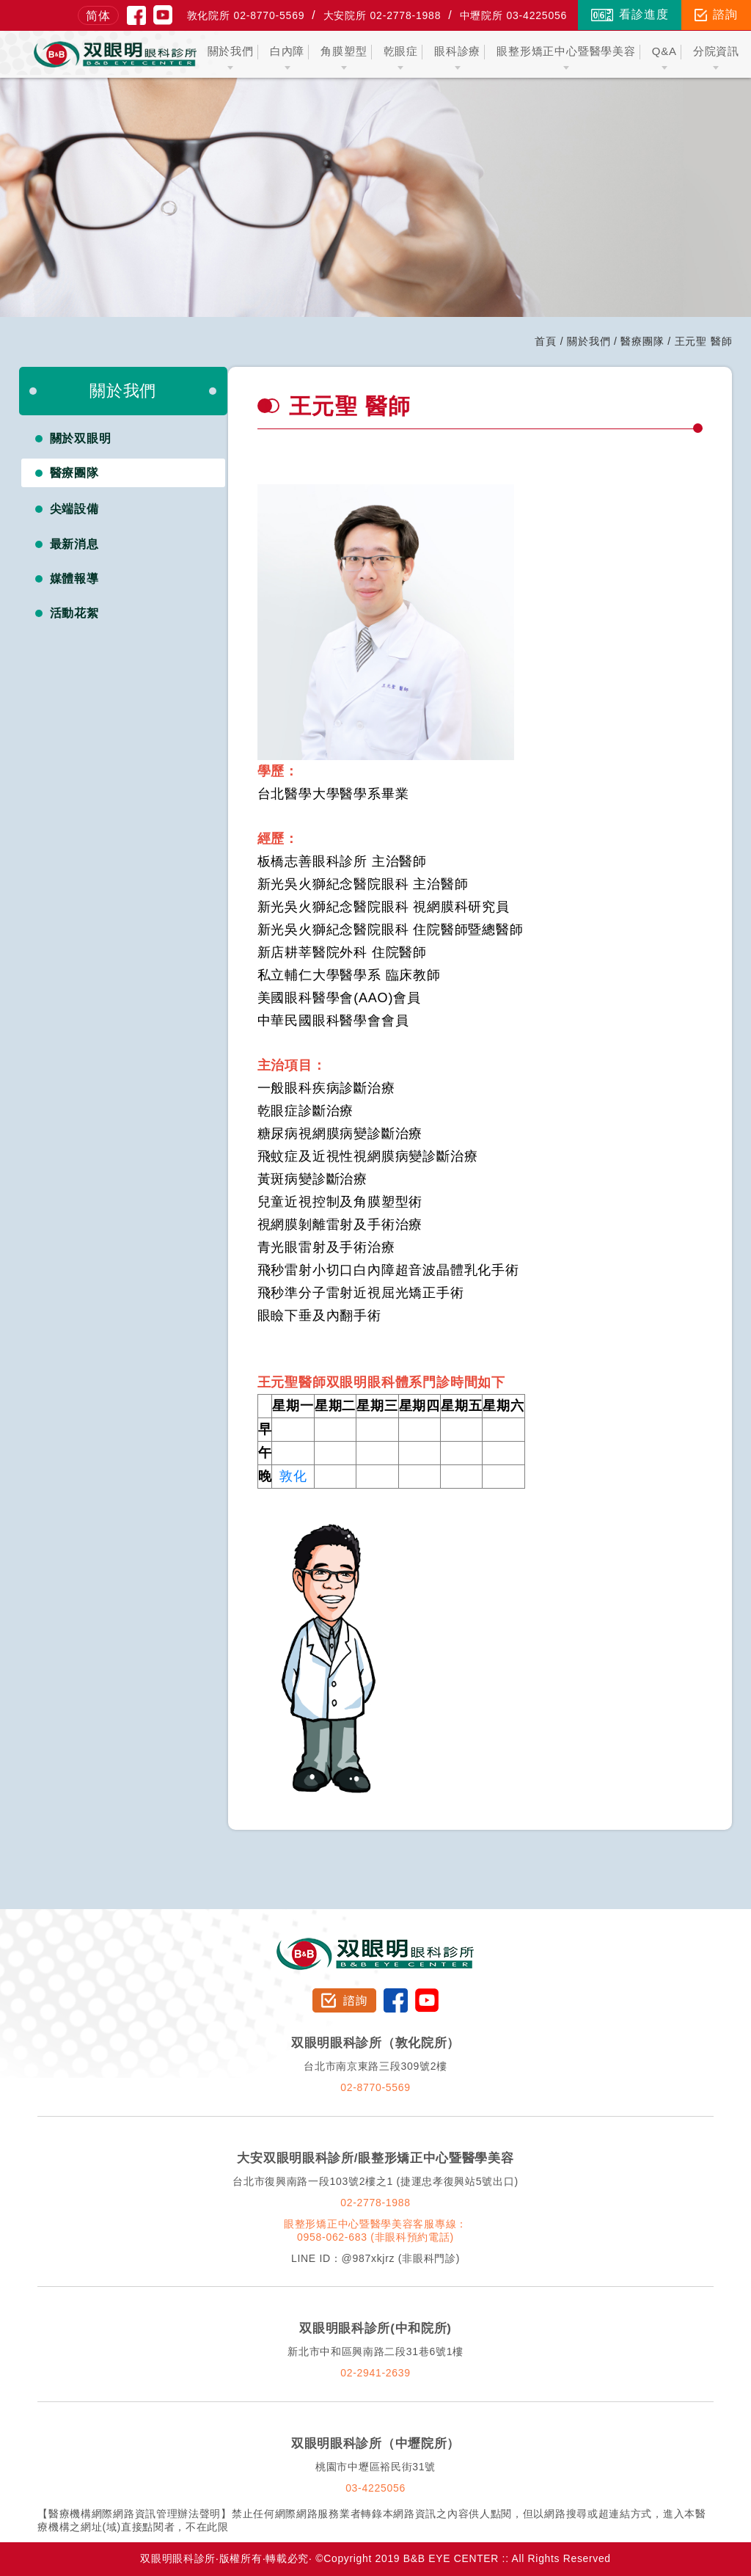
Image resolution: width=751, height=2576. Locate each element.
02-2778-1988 (375, 2202)
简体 (98, 16)
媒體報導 (75, 578)
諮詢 (716, 14)
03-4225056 (375, 2488)
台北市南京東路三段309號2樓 (375, 2066)
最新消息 (75, 544)
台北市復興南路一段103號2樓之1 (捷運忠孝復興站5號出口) (375, 2181)
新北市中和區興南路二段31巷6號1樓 (375, 2351)
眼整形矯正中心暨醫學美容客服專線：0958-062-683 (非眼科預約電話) (375, 2230)
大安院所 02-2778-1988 (382, 15)
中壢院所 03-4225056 (514, 15)
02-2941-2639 (375, 2373)
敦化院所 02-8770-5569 (246, 15)
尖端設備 (75, 509)
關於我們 (588, 341)
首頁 (546, 341)
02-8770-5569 (375, 2087)
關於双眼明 (81, 438)
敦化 (293, 1476)
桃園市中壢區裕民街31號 (375, 2467)
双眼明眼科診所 (375, 1944)
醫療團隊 (642, 341)
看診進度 (629, 14)
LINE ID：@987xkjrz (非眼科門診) (375, 2258)
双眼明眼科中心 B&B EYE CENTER (115, 54)
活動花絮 (75, 613)
